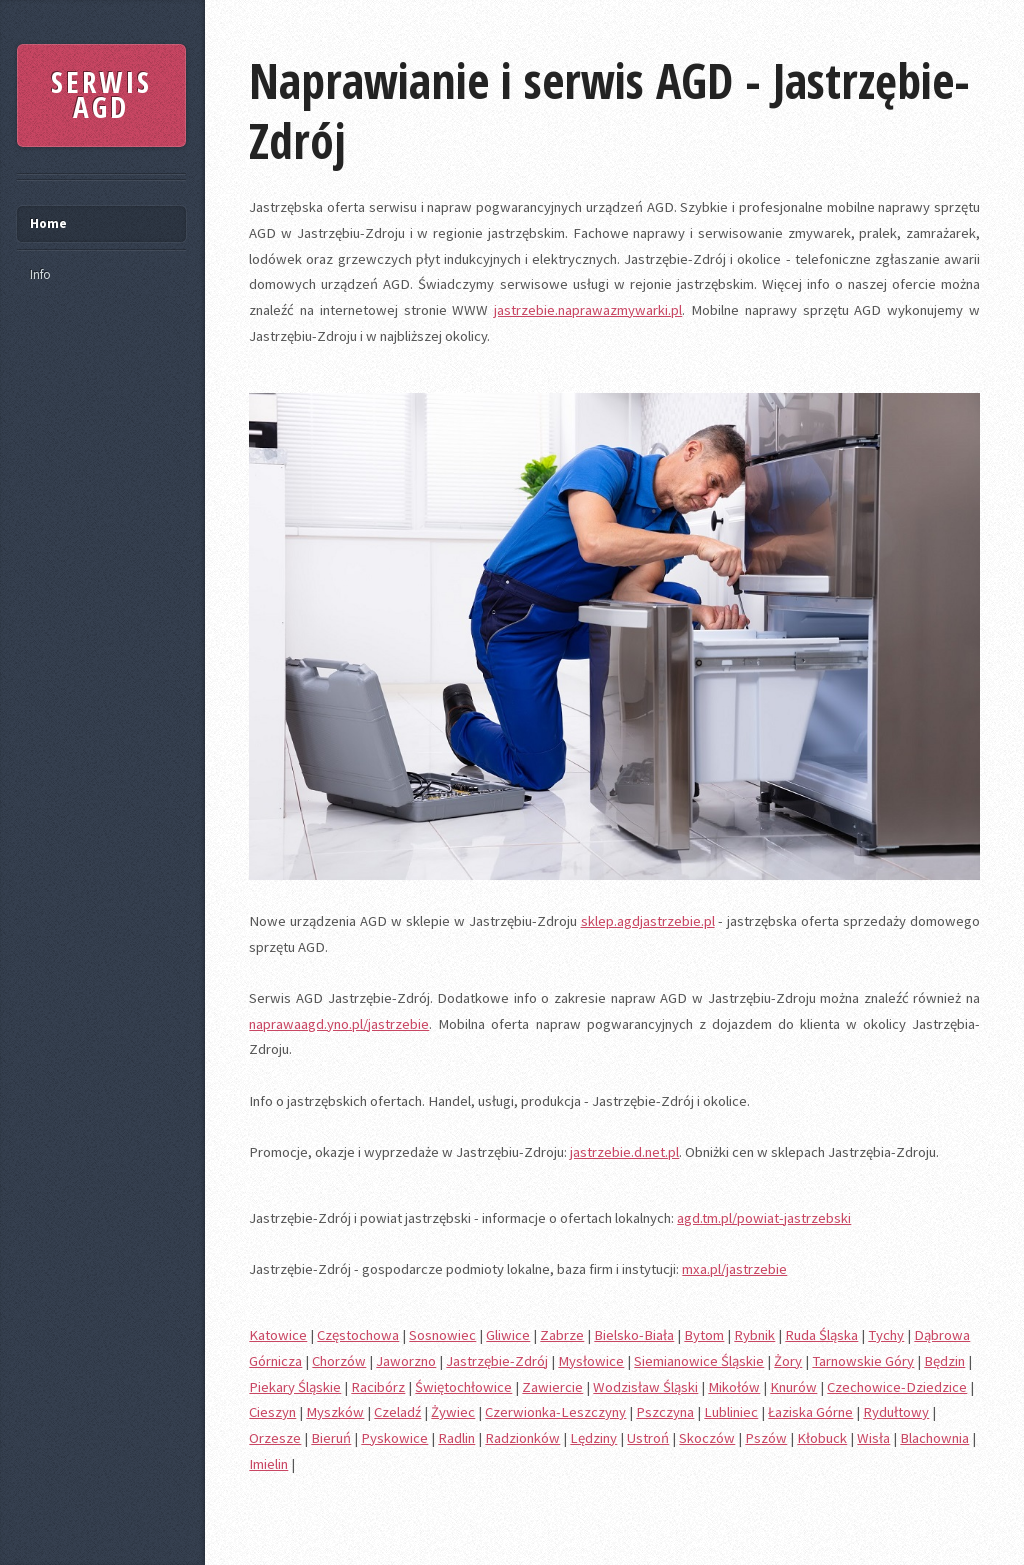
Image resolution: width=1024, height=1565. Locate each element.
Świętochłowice (463, 1387)
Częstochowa (358, 1335)
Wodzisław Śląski (645, 1387)
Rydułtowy (896, 1412)
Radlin (456, 1438)
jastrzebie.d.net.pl (624, 1152)
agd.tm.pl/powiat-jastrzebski (764, 1218)
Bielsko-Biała (634, 1335)
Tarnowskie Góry (863, 1361)
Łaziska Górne (810, 1412)
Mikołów (734, 1387)
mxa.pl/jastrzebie (734, 1269)
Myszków (335, 1412)
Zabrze (562, 1335)
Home (48, 223)
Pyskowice (394, 1438)
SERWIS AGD (101, 95)
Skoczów (707, 1438)
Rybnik (754, 1335)
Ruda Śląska (821, 1335)
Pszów (766, 1438)
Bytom (704, 1335)
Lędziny (593, 1438)
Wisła (873, 1438)
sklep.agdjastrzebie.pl (648, 921)
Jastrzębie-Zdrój (497, 1361)
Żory (788, 1361)
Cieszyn (272, 1412)
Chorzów (339, 1361)
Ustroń (648, 1438)
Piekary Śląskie (295, 1387)
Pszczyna (665, 1412)
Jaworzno (406, 1361)
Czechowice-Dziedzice (897, 1387)
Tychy (886, 1335)
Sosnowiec (442, 1335)
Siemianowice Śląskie (699, 1361)
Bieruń (331, 1438)
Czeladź (397, 1412)
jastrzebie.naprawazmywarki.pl (588, 310)
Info (40, 274)
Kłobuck (822, 1438)
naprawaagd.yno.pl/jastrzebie (339, 1024)
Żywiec (453, 1412)
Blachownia (934, 1438)
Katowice (278, 1335)
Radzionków (522, 1438)
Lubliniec (731, 1412)
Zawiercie (552, 1387)
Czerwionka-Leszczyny (555, 1412)
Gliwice (508, 1335)
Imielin (268, 1464)
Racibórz (378, 1387)
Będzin (944, 1361)
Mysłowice (591, 1361)
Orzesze (275, 1438)
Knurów (793, 1387)
